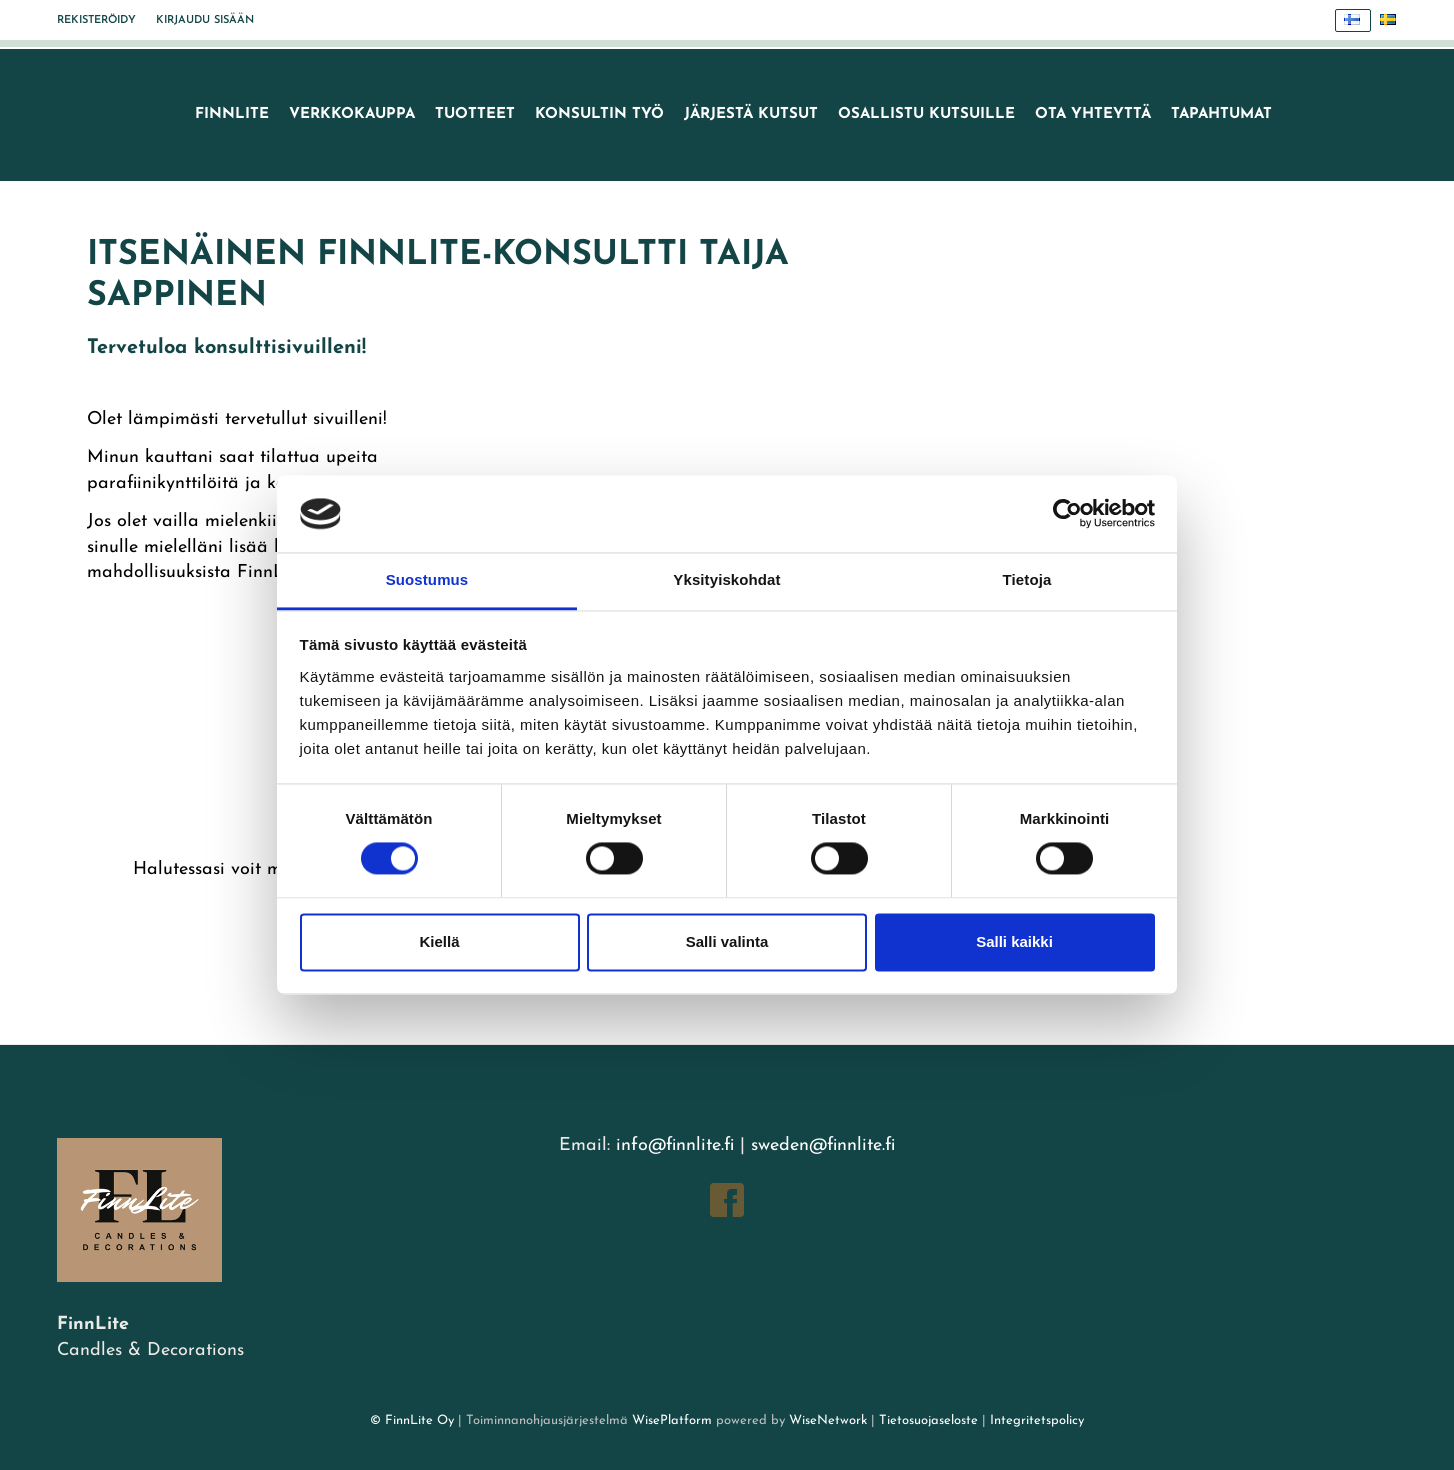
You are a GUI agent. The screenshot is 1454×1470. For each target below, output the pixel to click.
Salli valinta (727, 941)
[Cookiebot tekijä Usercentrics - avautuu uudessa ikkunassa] (1067, 514)
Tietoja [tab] (1027, 579)
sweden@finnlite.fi (823, 1145)
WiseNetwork (828, 1420)
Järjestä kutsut (751, 114)
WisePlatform (672, 1420)
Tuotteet (475, 114)
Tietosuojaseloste (928, 1420)
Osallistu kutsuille (926, 114)
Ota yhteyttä (1093, 114)
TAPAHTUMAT (1221, 114)
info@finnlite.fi (675, 1145)
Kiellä (439, 941)
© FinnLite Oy (412, 1420)
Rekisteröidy (96, 20)
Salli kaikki (1014, 941)
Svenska (1393, 20)
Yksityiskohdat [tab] (726, 579)
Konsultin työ (599, 114)
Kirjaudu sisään (205, 20)
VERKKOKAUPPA (352, 114)
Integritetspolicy (1035, 1420)
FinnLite (232, 114)
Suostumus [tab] (427, 579)
